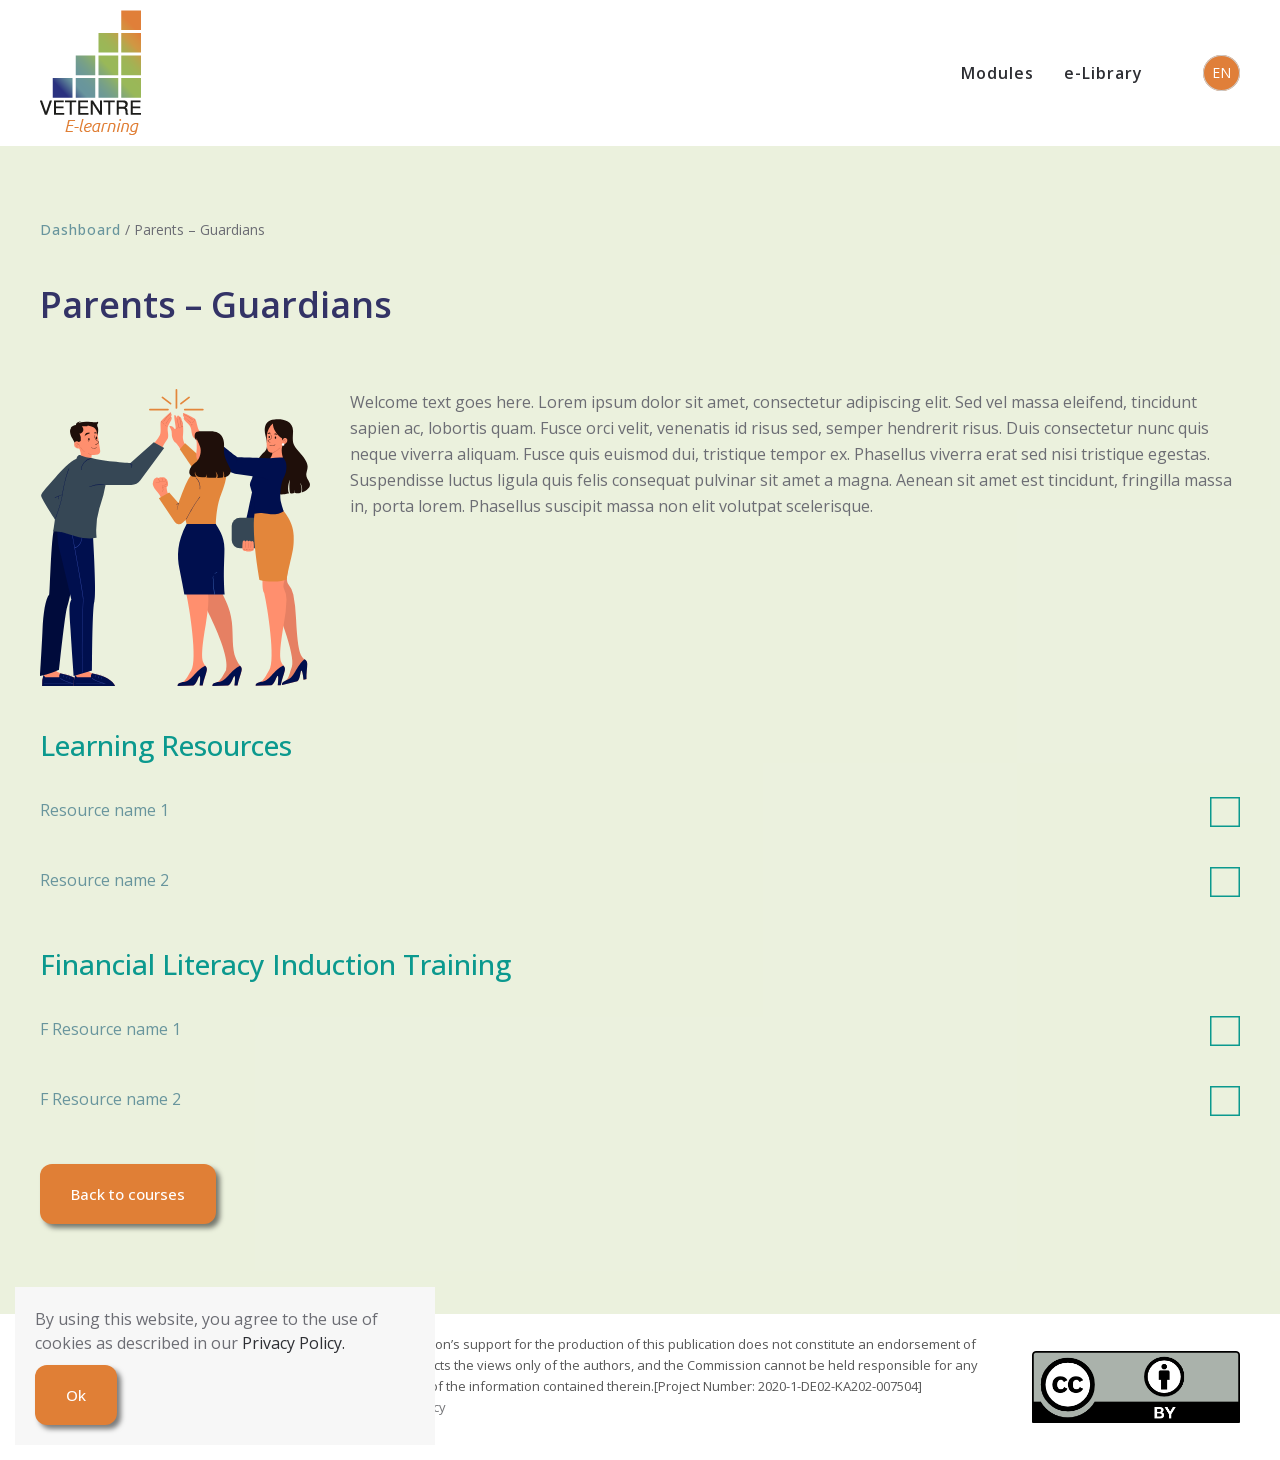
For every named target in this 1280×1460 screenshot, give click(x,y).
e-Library (1103, 73)
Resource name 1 (640, 810)
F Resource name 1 (640, 1029)
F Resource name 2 (640, 1099)
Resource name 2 (640, 880)
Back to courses (128, 1194)
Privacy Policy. (293, 1343)
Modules (997, 73)
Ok (76, 1395)
